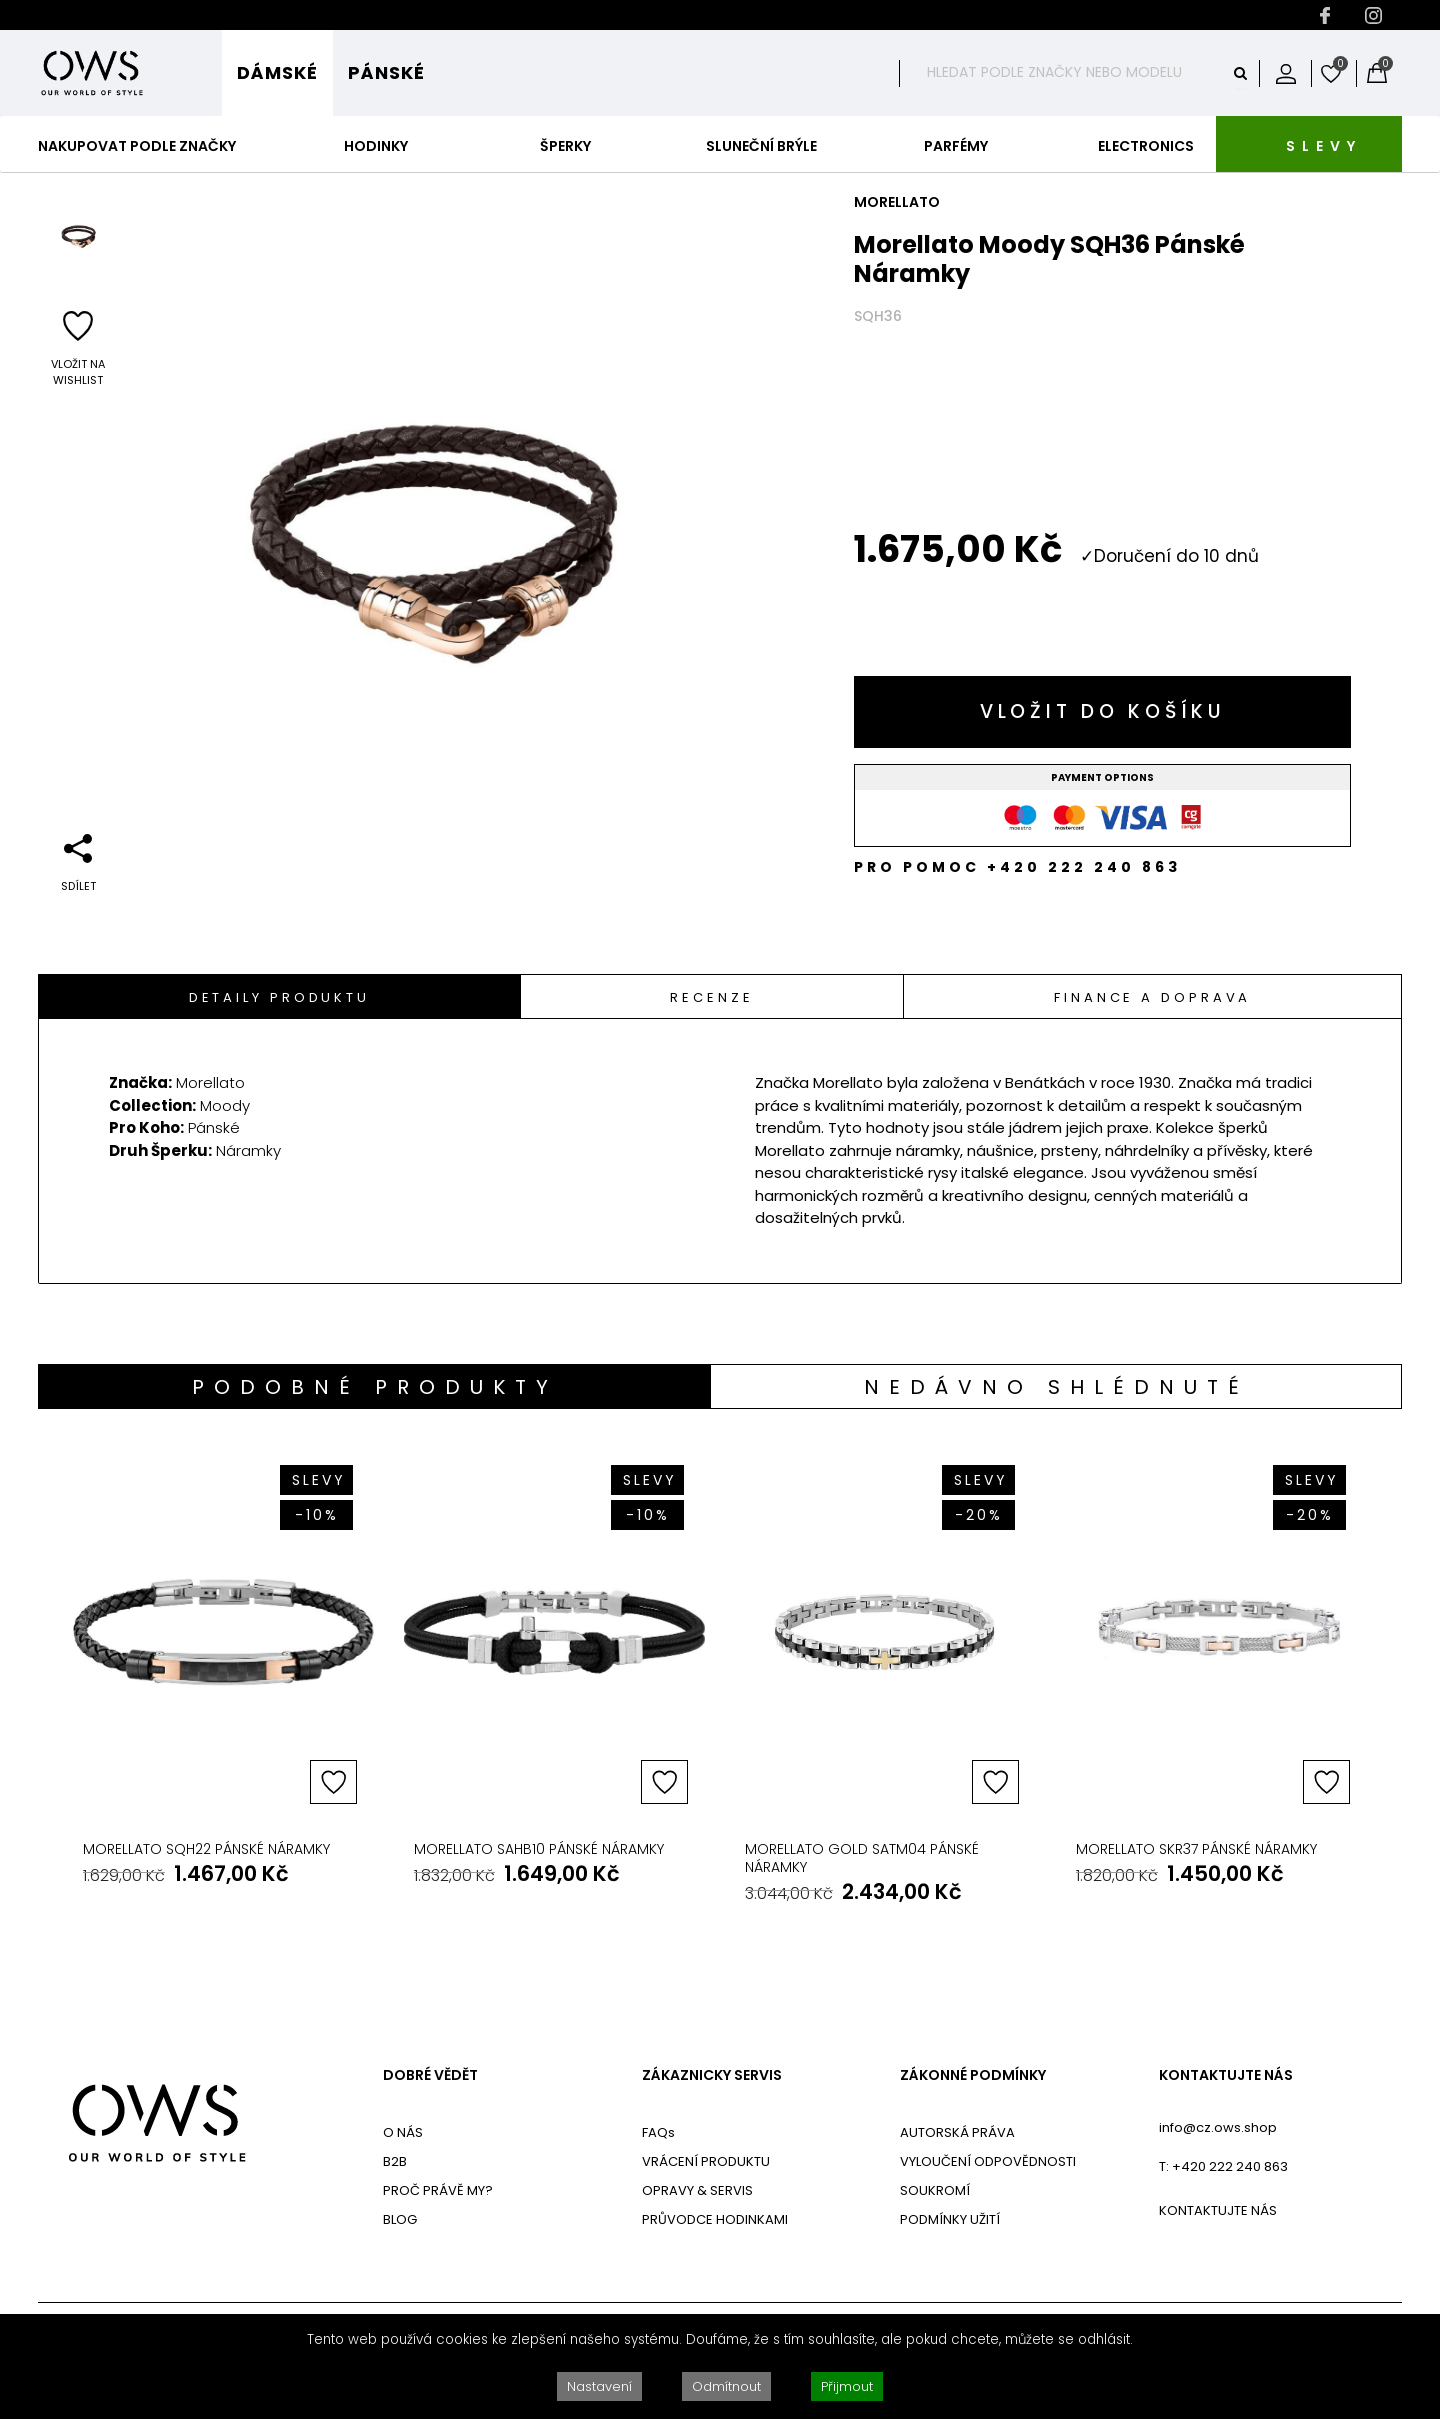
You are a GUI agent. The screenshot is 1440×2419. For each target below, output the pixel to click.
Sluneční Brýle (761, 146)
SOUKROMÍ (935, 2190)
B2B (395, 2161)
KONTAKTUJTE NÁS (1226, 2075)
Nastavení (599, 2386)
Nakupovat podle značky (137, 146)
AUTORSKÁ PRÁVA (957, 2132)
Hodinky (376, 146)
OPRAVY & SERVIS (697, 2190)
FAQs (658, 2132)
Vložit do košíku (1103, 711)
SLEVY (1324, 146)
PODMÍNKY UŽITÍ (950, 2219)
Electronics (1146, 146)
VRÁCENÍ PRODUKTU (706, 2161)
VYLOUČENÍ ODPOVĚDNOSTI (988, 2161)
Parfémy (956, 146)
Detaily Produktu (279, 997)
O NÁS (403, 2132)
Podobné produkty (375, 1387)
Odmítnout (726, 2386)
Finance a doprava (1152, 997)
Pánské (386, 72)
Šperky (565, 146)
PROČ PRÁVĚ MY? (438, 2190)
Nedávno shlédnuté (1056, 1387)
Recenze (711, 997)
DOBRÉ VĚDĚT (430, 2075)
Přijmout (847, 2386)
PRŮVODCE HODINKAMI (715, 2219)
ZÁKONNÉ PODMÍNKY (973, 2075)
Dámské (277, 72)
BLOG (400, 2219)
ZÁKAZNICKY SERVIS (712, 2075)
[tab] (280, 996)
